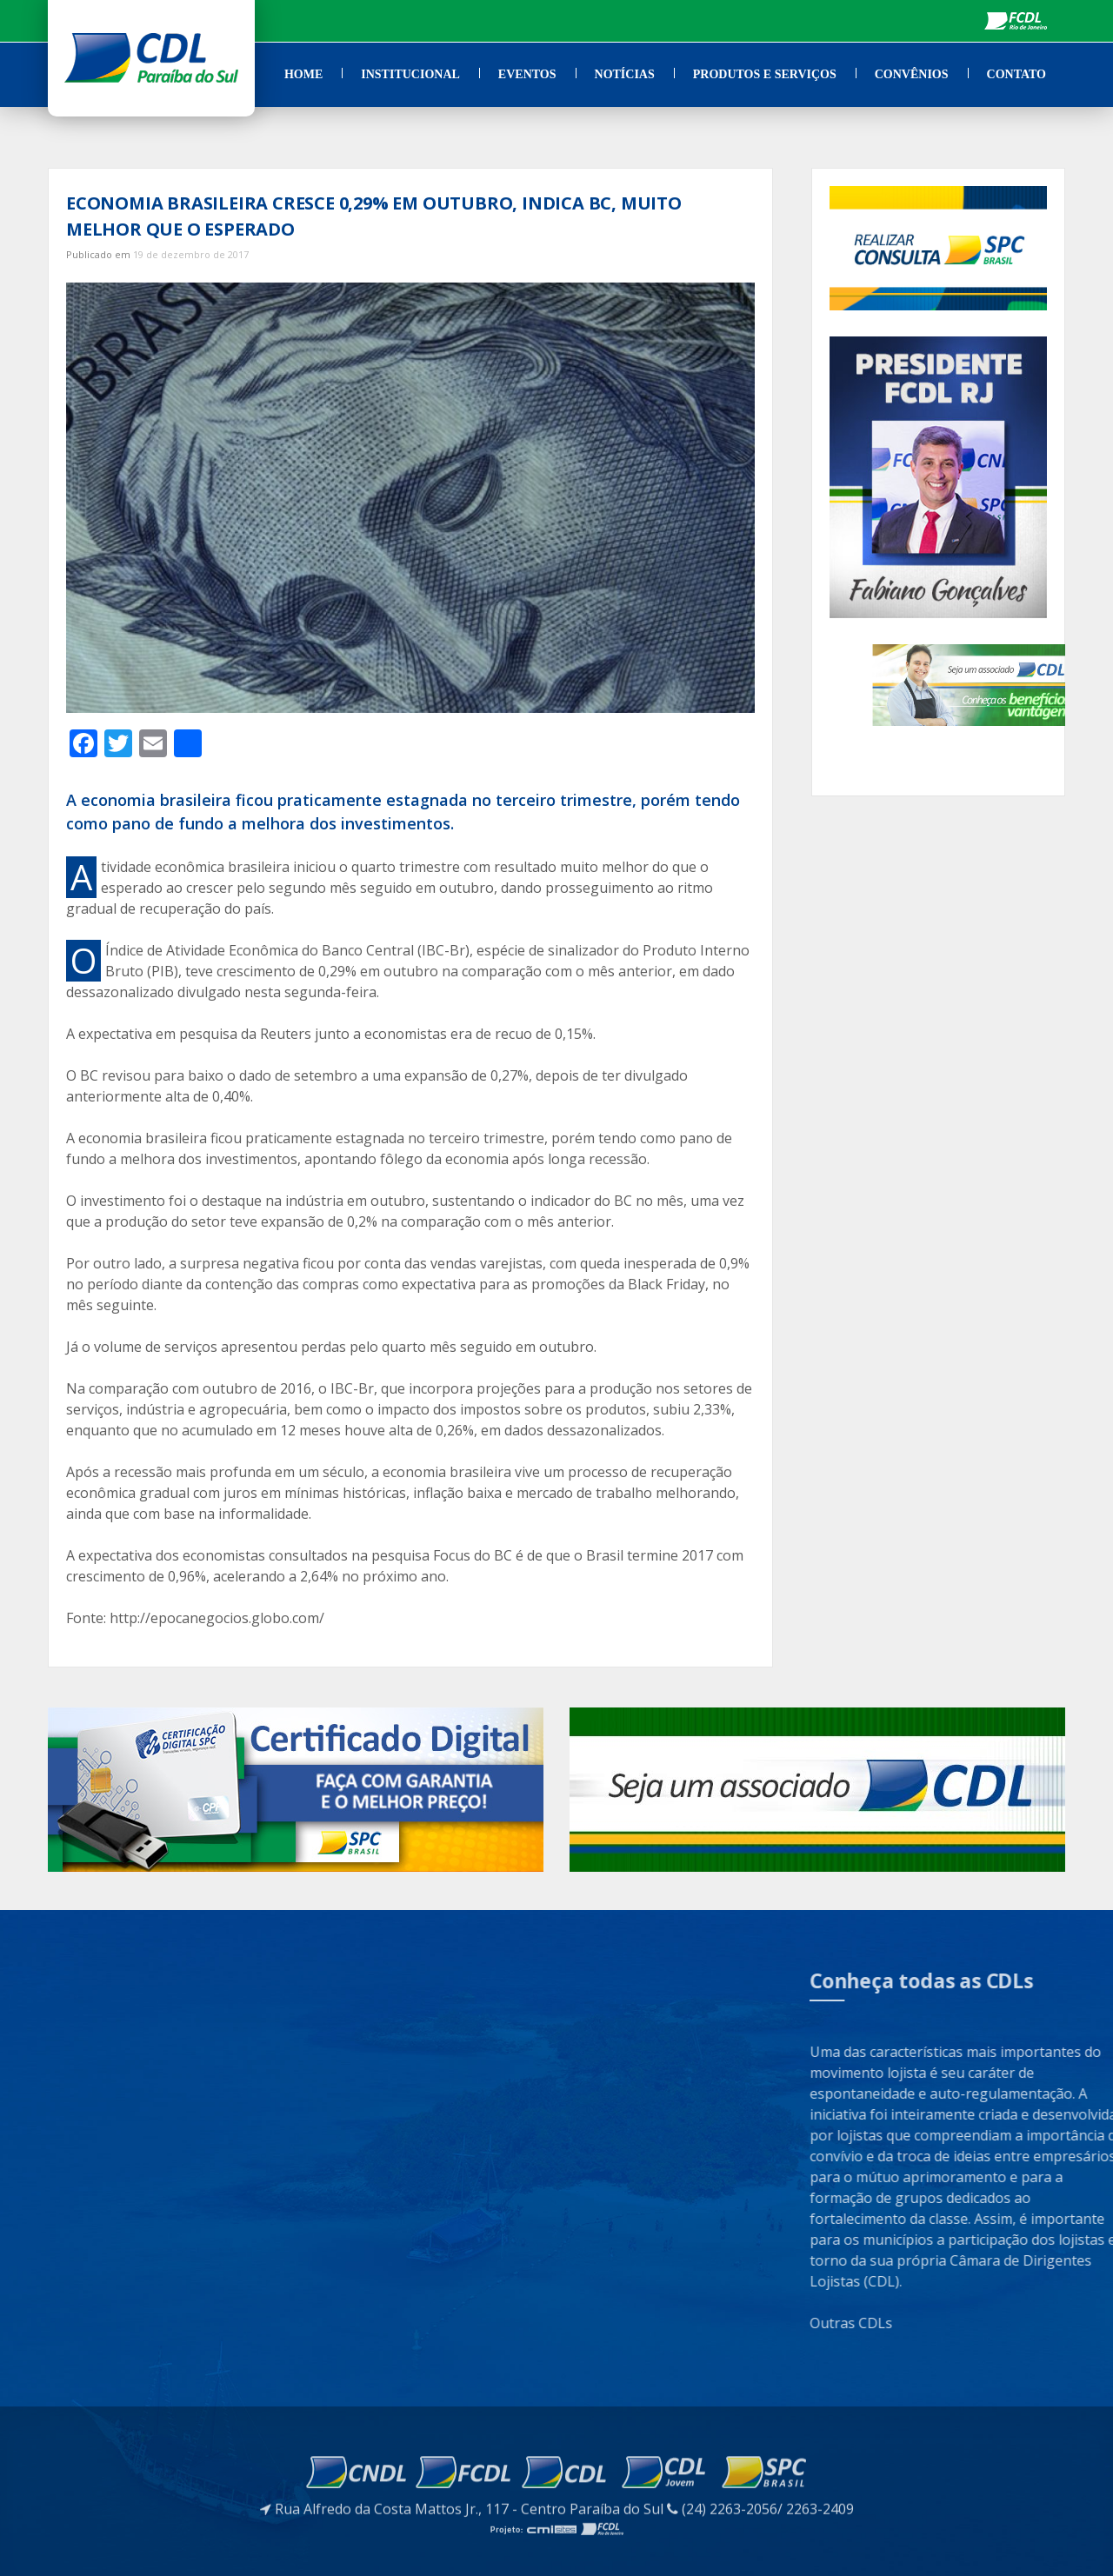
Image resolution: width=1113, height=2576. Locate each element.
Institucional (410, 74)
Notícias (625, 74)
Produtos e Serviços (764, 74)
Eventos (527, 74)
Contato (1016, 74)
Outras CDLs (1000, 2323)
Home (303, 74)
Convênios (912, 74)
